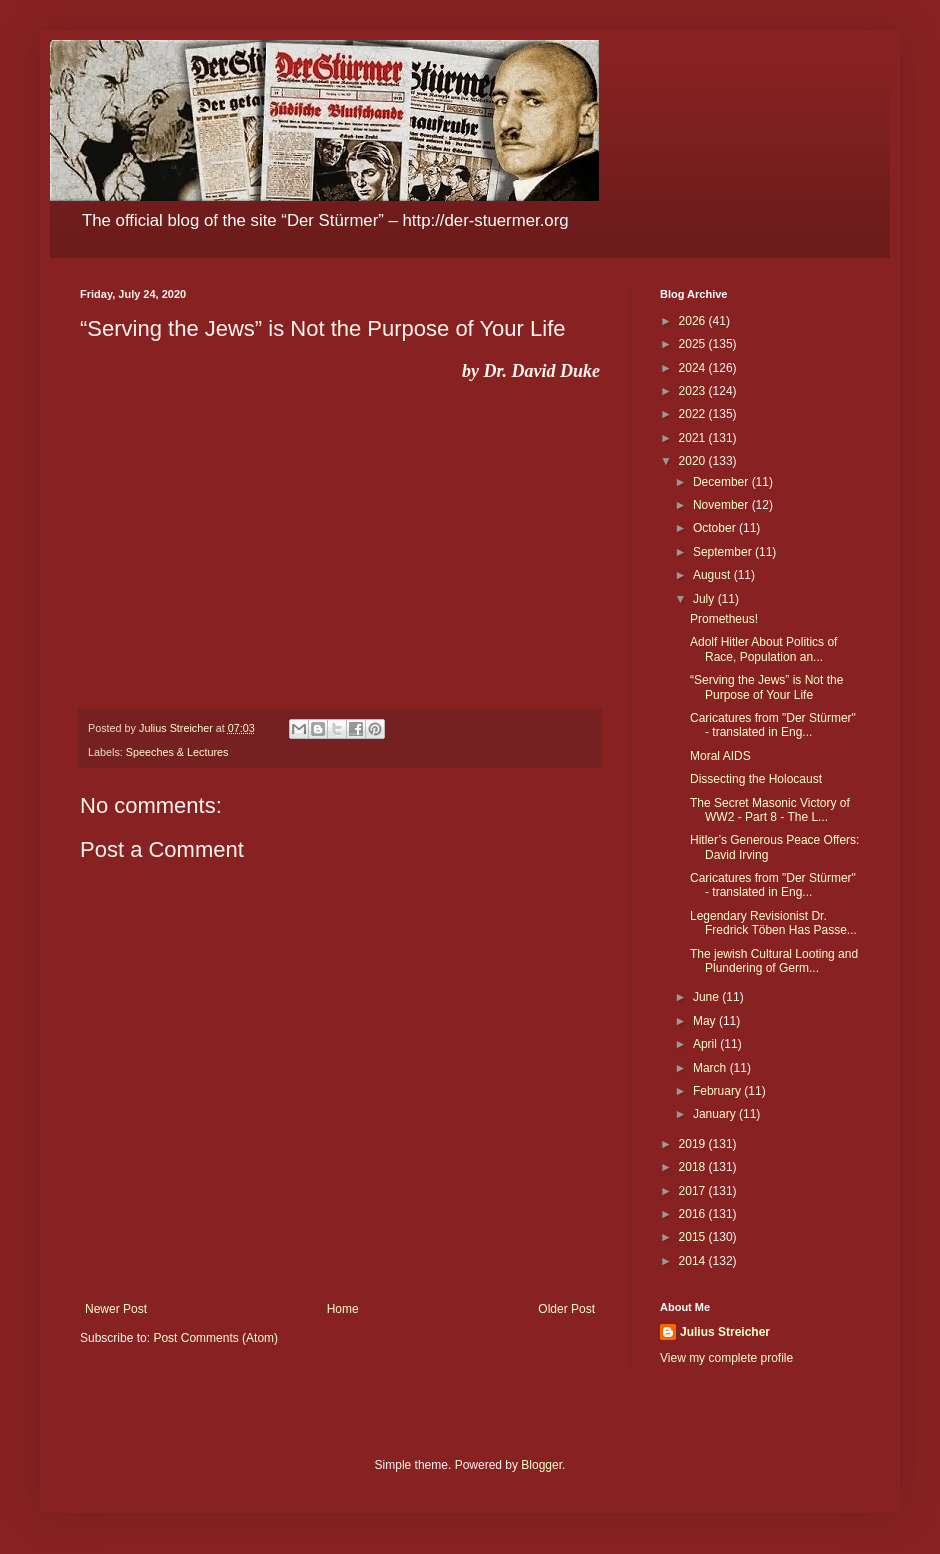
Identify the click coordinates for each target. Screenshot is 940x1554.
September (724, 552)
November (722, 505)
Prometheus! (724, 619)
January (716, 1114)
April (706, 1044)
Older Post (566, 1309)
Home (343, 1309)
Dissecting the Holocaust (756, 779)
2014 (694, 1261)
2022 (694, 414)
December (722, 482)
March (711, 1068)
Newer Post (116, 1309)
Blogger (541, 1465)
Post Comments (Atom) (215, 1338)
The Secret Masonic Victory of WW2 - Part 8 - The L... (770, 810)
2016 (694, 1214)
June (707, 997)
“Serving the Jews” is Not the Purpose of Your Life (766, 687)
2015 (694, 1237)
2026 (694, 321)
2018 (694, 1167)
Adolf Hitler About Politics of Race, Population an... (763, 649)
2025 (694, 344)
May (706, 1021)
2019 (694, 1144)
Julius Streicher (725, 1332)
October (716, 528)
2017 (694, 1191)
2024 (694, 368)
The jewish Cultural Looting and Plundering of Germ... (774, 961)
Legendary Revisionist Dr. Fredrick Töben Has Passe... (773, 923)
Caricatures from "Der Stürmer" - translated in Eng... (773, 725)
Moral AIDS (720, 756)
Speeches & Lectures (177, 752)
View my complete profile (726, 1358)
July (705, 599)
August (713, 575)
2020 (694, 461)
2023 (694, 391)
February (718, 1091)
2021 (694, 438)
